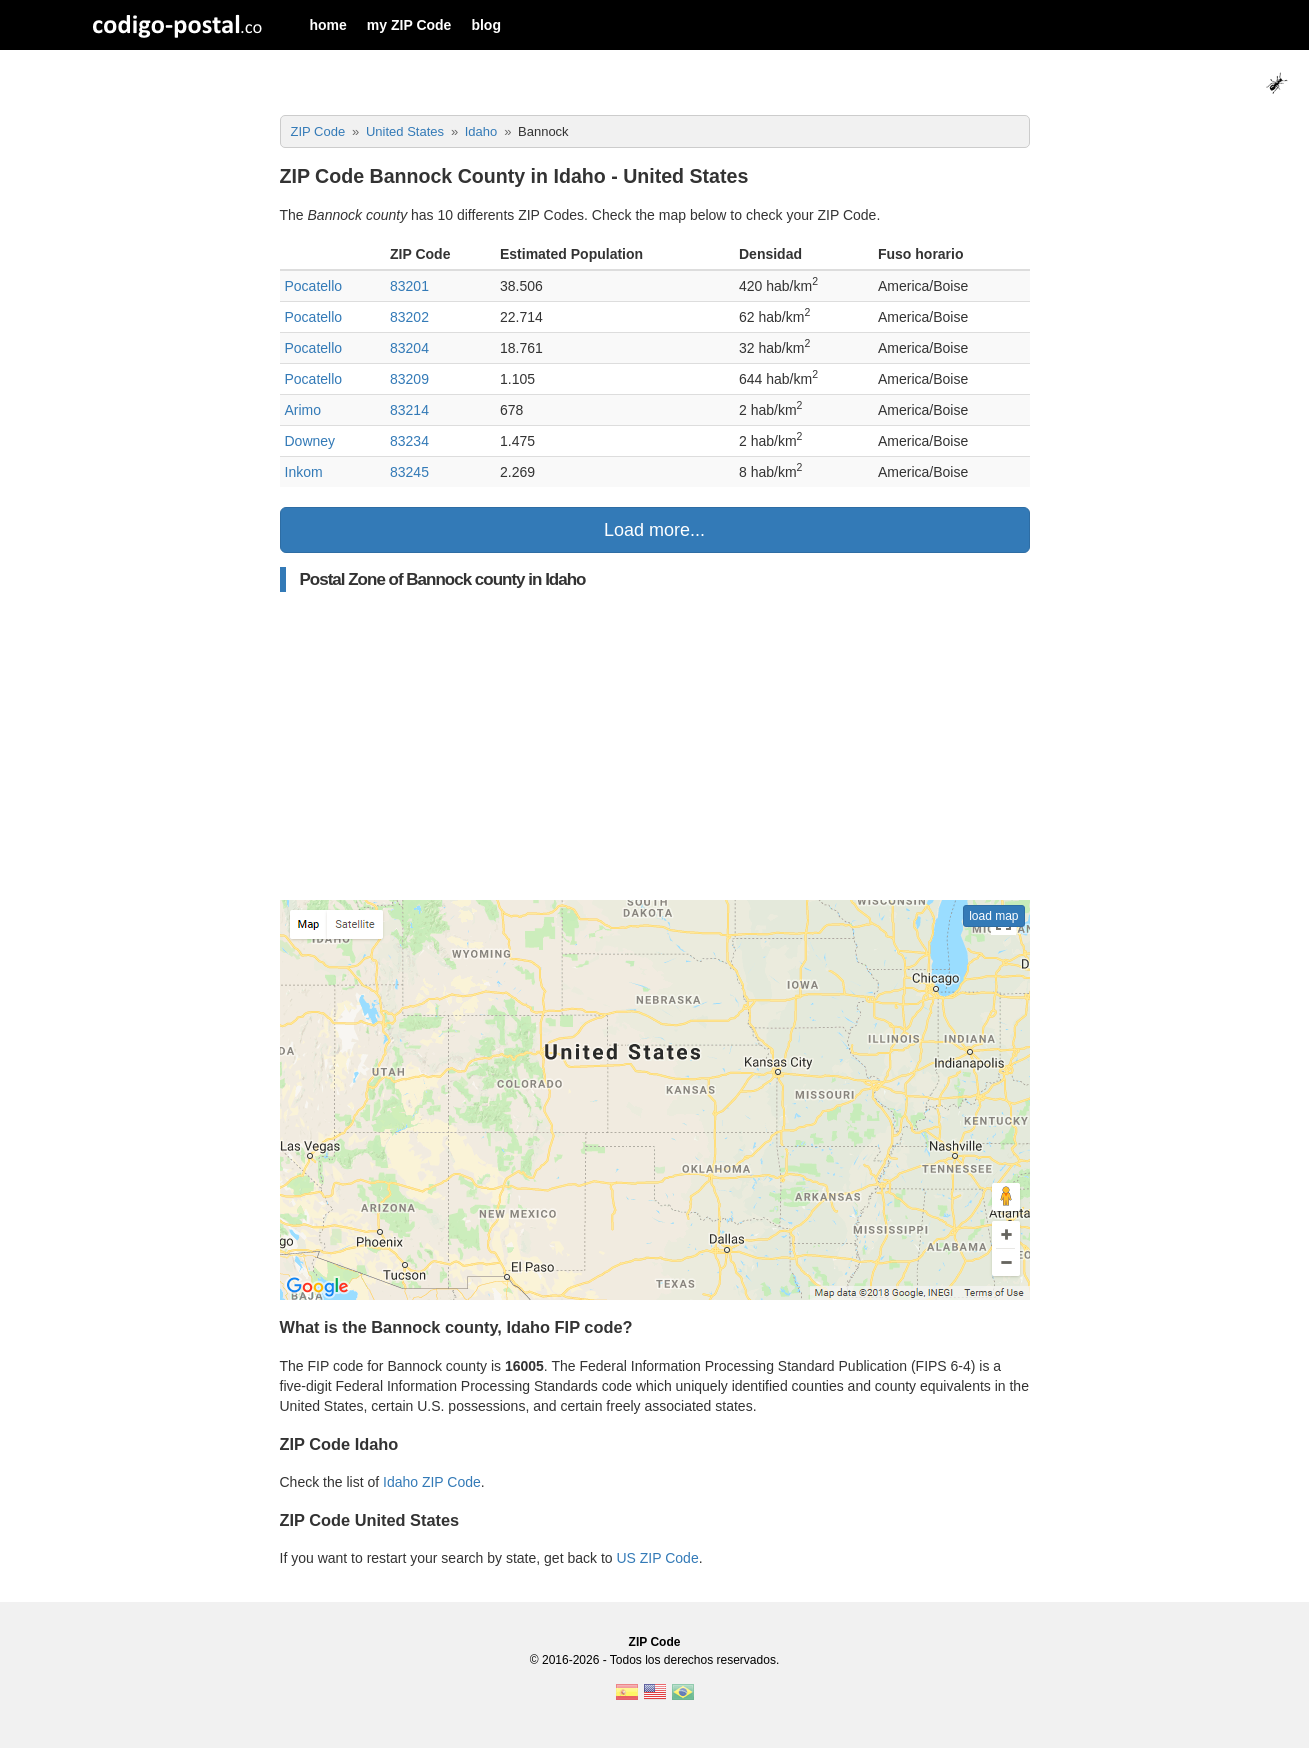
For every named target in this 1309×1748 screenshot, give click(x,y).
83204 (409, 348)
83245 (409, 472)
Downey (310, 441)
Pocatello (314, 286)
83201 (409, 286)
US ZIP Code (657, 1558)
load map (993, 916)
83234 (409, 441)
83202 (409, 317)
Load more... (654, 530)
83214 (409, 410)
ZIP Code (655, 1642)
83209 (409, 379)
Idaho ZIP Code (432, 1482)
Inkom (304, 472)
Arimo (303, 410)
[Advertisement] (655, 746)
